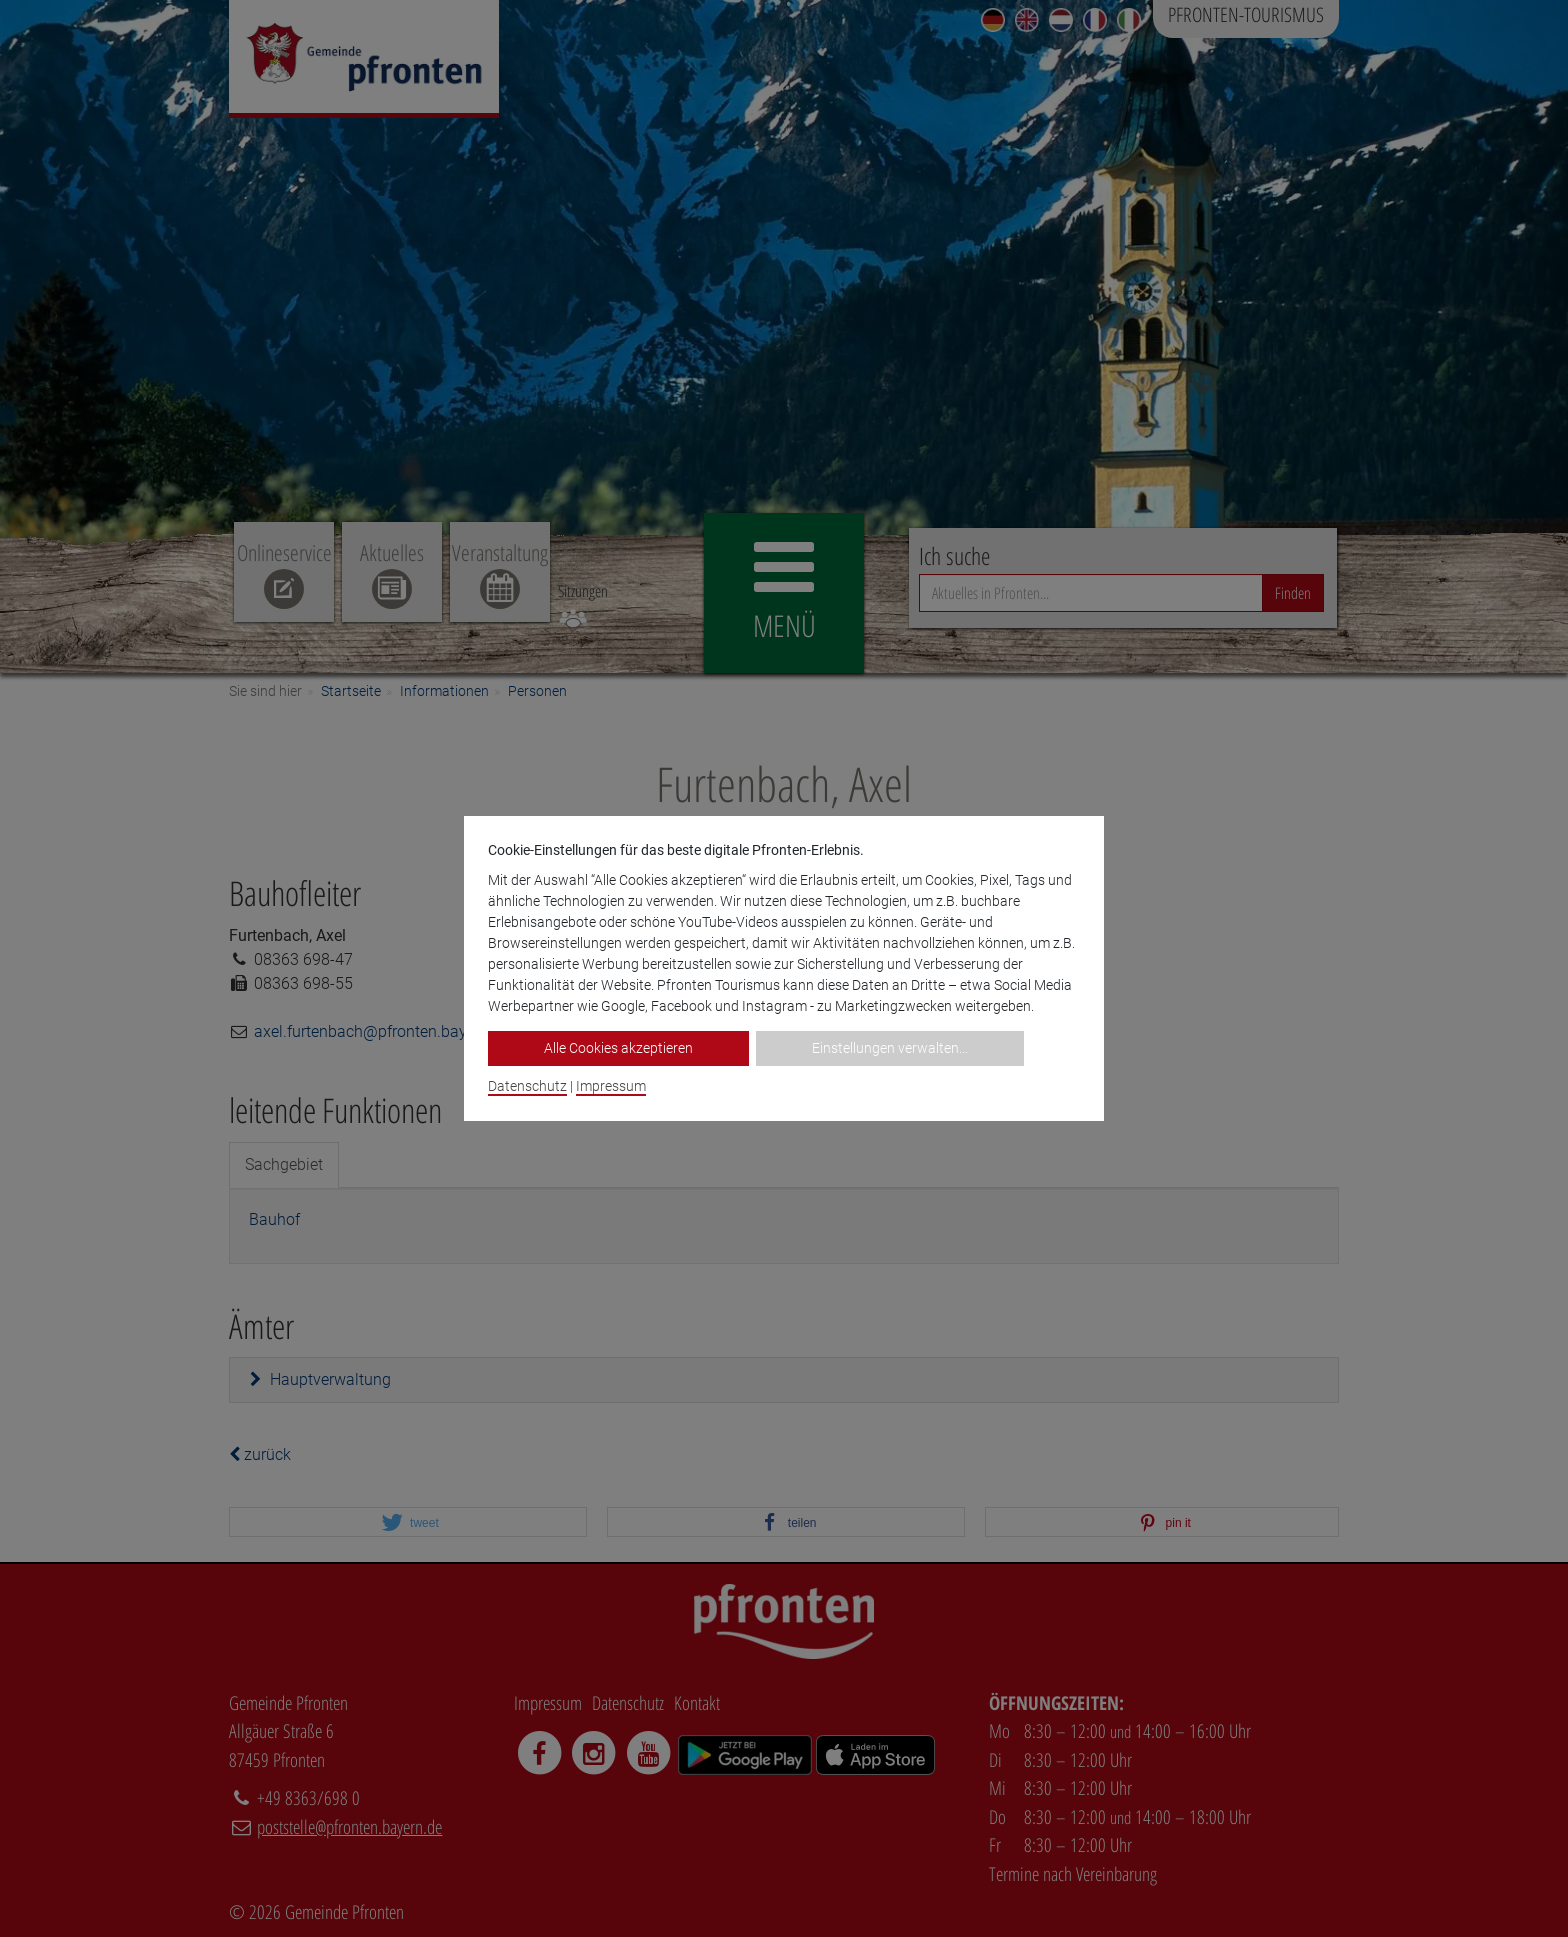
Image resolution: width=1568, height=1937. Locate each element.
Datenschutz (527, 1086)
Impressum (611, 1086)
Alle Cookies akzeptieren (618, 1048)
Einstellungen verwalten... (890, 1048)
